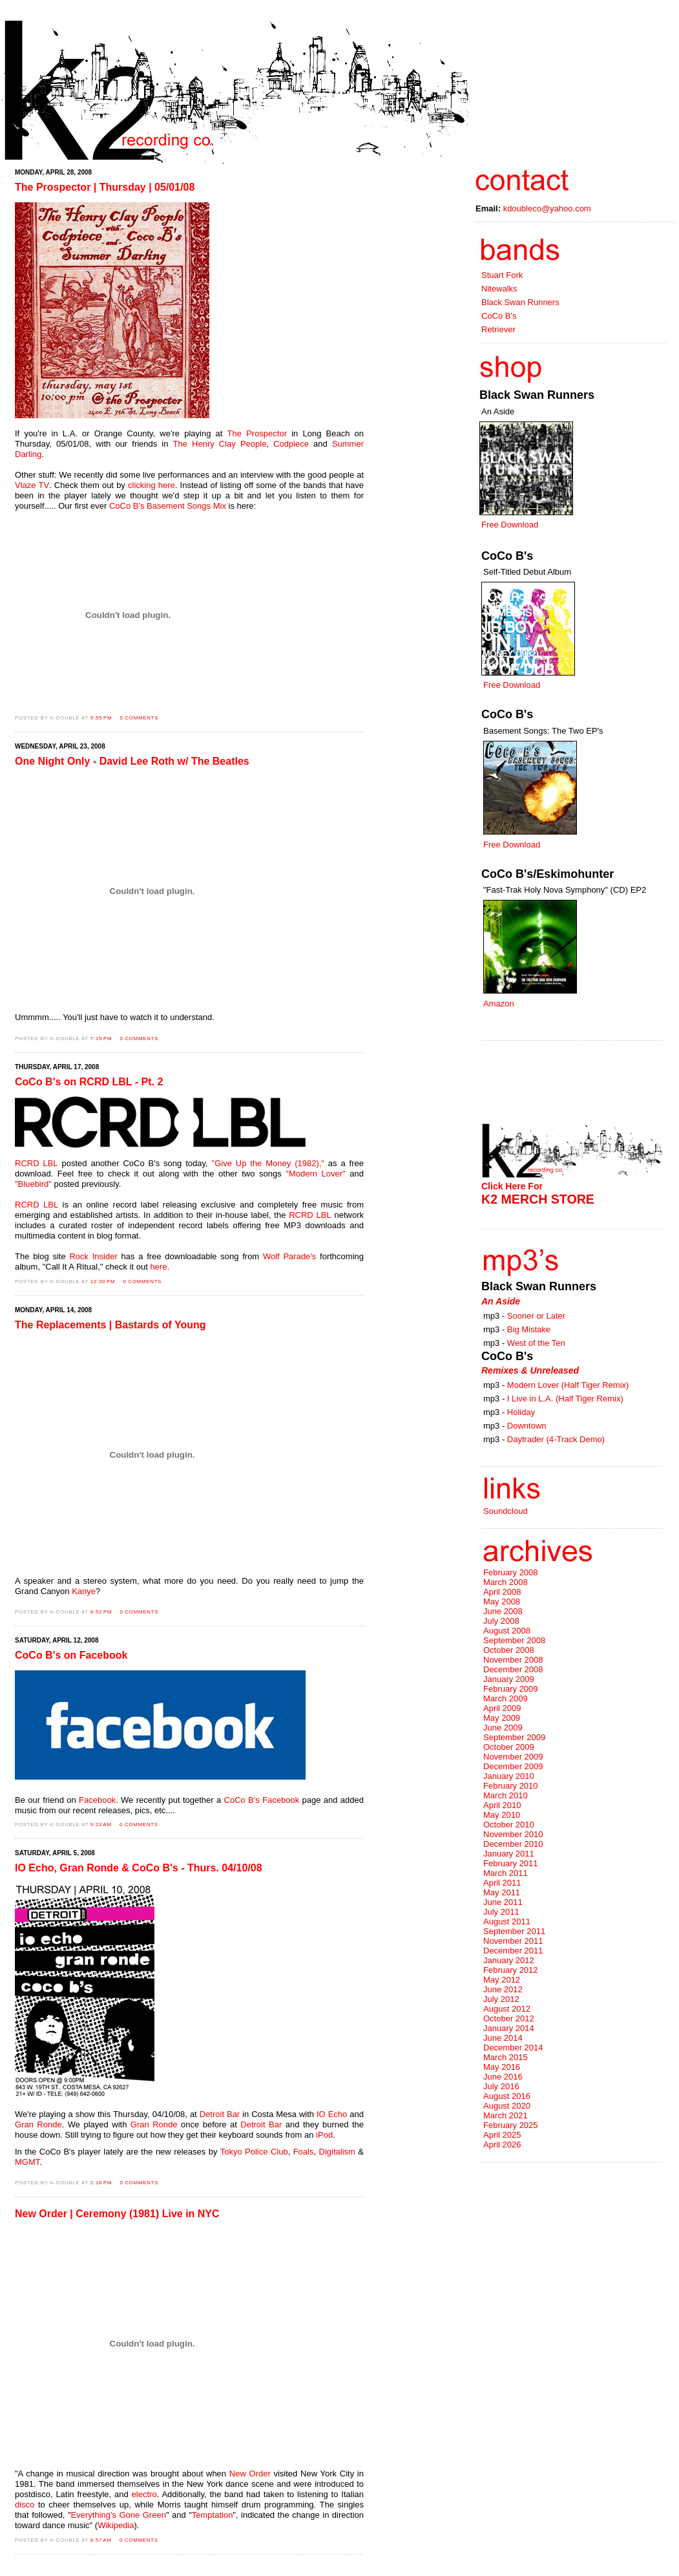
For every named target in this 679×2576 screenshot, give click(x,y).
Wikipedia (116, 2525)
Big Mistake (528, 1329)
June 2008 (503, 1611)
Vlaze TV (32, 485)
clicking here (151, 485)
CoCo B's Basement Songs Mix (167, 506)
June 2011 (503, 1902)
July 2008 (501, 1621)
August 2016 (506, 2096)
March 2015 (505, 2057)
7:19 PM (101, 1038)
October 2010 (508, 1824)
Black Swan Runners (520, 302)
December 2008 (513, 1669)
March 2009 (505, 1698)
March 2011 (505, 1873)
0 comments (139, 718)
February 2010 (510, 1786)
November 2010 (513, 1834)
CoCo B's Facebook (262, 1800)
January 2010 (508, 1776)
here (158, 1267)
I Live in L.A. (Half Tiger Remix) (565, 1398)
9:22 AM (101, 1824)
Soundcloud (505, 1511)
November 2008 (513, 1660)
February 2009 (510, 1689)
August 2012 (506, 2009)
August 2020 (506, 2106)
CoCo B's (499, 316)
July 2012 (501, 1999)
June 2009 (503, 1727)
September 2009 (514, 1737)
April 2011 (502, 1883)
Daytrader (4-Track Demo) (556, 1439)
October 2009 (508, 1747)
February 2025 (510, 2125)
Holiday (521, 1412)
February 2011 (510, 1863)
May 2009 (501, 1718)
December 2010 (513, 1844)
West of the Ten (536, 1343)
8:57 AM (101, 2540)
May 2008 (501, 1601)
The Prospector (257, 433)
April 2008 (502, 1592)
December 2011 (513, 1950)
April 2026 (502, 2144)
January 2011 (508, 1853)
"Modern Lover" (315, 1173)
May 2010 (501, 1815)
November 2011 (513, 1941)
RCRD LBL (36, 1163)
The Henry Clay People (220, 444)
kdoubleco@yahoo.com (547, 208)
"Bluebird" (33, 1184)
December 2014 (513, 2047)
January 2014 (508, 2028)
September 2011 (514, 1931)
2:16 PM (101, 2183)
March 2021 (505, 2115)
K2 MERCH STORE (537, 1199)
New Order (250, 2473)
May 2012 (501, 1980)
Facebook (97, 1800)
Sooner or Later (536, 1316)
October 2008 (508, 1650)
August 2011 (506, 1921)
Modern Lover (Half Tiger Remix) (568, 1385)
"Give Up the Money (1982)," (268, 1163)
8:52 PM (101, 1612)
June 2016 (503, 2076)
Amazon (498, 1003)
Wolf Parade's (289, 1256)
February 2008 (510, 1572)
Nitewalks (499, 288)
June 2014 (503, 2038)
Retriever (498, 329)
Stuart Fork (502, 275)
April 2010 (502, 1805)
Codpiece (291, 444)
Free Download (509, 524)
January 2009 (508, 1679)
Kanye (84, 1591)
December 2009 (513, 1766)
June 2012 (503, 1989)
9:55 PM (101, 718)
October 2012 (508, 2018)
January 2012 (508, 1960)
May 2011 (501, 1892)
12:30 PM (103, 1281)
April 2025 (502, 2135)
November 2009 (513, 1757)
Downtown (527, 1426)
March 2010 (505, 1795)
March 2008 (505, 1582)
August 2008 (506, 1630)
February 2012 (510, 1970)
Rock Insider (93, 1256)
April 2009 (502, 1708)
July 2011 (501, 1912)
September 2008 (514, 1640)
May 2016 (501, 2067)
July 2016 (501, 2086)
